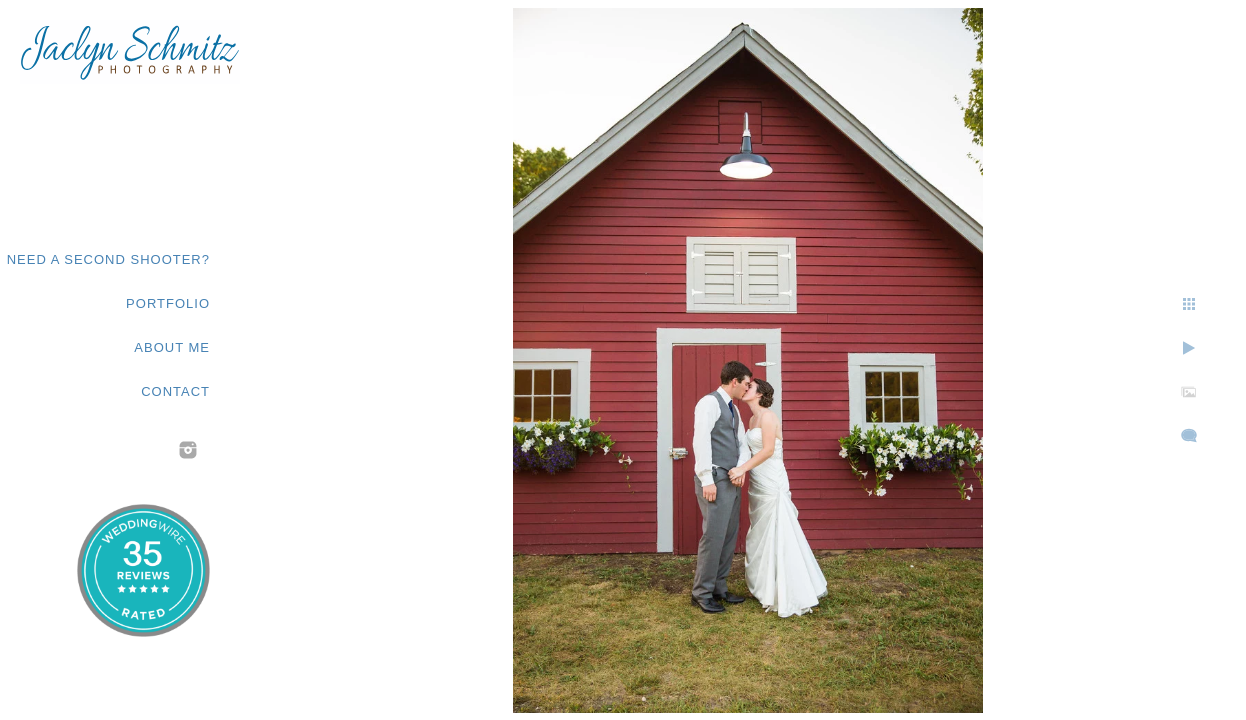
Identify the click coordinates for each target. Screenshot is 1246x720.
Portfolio (168, 303)
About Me (172, 347)
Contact (175, 391)
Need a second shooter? (108, 259)
